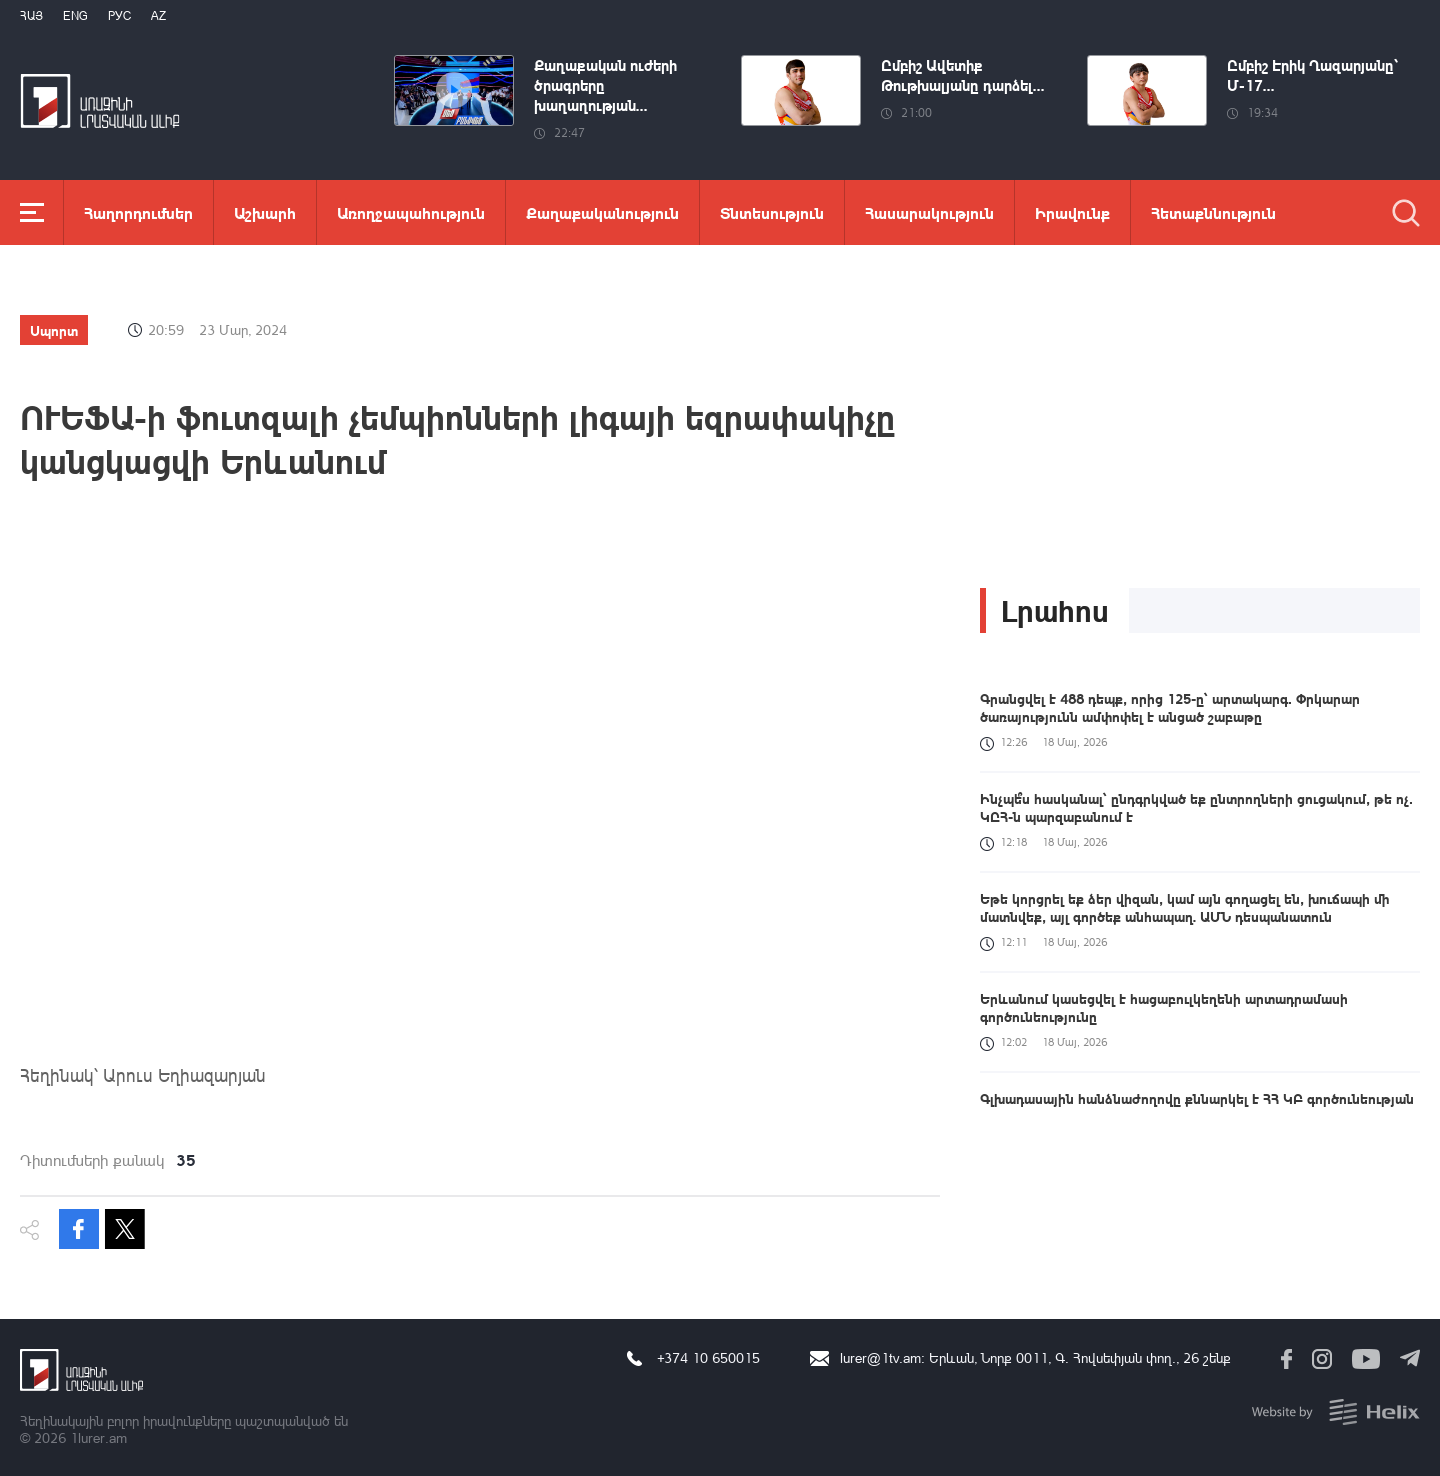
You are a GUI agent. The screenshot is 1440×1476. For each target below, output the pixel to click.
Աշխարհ (265, 212)
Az (158, 15)
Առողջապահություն (411, 212)
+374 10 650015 (708, 1357)
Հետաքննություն (1213, 212)
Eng (75, 15)
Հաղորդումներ (138, 212)
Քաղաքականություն (602, 212)
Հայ (31, 15)
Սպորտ (54, 330)
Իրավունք (1072, 212)
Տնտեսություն (772, 212)
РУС (119, 15)
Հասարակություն (929, 212)
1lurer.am (98, 1437)
